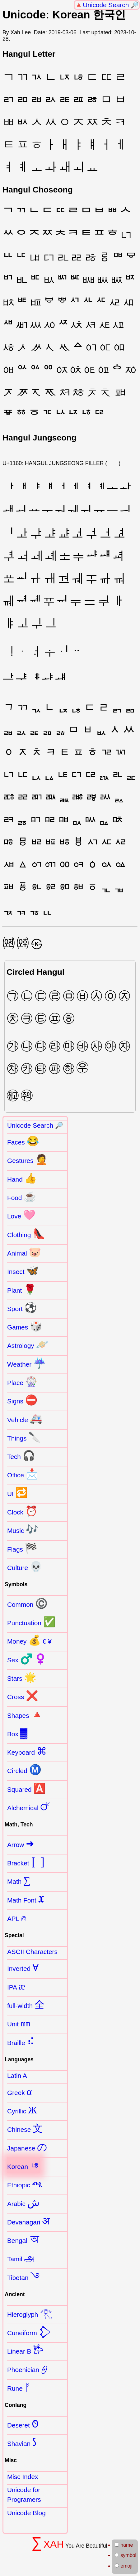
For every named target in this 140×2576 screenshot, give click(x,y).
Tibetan (23, 2276)
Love (21, 1215)
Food (21, 1197)
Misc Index (22, 2476)
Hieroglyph (29, 2313)
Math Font (25, 1899)
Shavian (21, 2442)
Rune (18, 2387)
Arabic (23, 2203)
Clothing (26, 1234)
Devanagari (28, 2221)
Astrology (27, 1344)
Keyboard (27, 1751)
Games (24, 1326)
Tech (21, 1455)
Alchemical (28, 1807)
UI (17, 1493)
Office (22, 1474)
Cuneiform (29, 2332)
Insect (23, 1270)
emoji (123, 2566)
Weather (26, 1363)
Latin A (17, 2075)
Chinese (25, 2128)
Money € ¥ (29, 1640)
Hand (22, 1178)
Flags (22, 1548)
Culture (24, 1566)
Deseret (23, 2424)
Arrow (20, 1843)
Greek (19, 2091)
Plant (21, 1289)
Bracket (29, 1862)
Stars (21, 1677)
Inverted (23, 1967)
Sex (27, 1659)
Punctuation (31, 1622)
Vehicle (24, 1419)
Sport (22, 1308)
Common (27, 1603)
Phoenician (27, 2368)
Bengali (23, 2239)
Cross (22, 1696)
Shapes (25, 1714)
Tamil (21, 2258)
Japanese (27, 2147)
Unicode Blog (26, 2512)
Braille (20, 2042)
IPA (16, 1986)
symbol (125, 2555)
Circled (24, 1770)
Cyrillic (22, 2110)
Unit (18, 2023)
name (124, 2545)
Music (22, 1529)
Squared (26, 1788)
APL (17, 1917)
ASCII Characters (32, 1951)
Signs (22, 1400)
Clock (22, 1511)
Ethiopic (25, 2184)
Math (18, 1880)
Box (17, 1733)
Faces (23, 1141)
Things (24, 1437)
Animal (24, 1252)
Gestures (27, 1159)
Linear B (25, 2350)
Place (22, 1382)
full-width (25, 2004)
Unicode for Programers (24, 2494)
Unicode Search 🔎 (111, 4)
